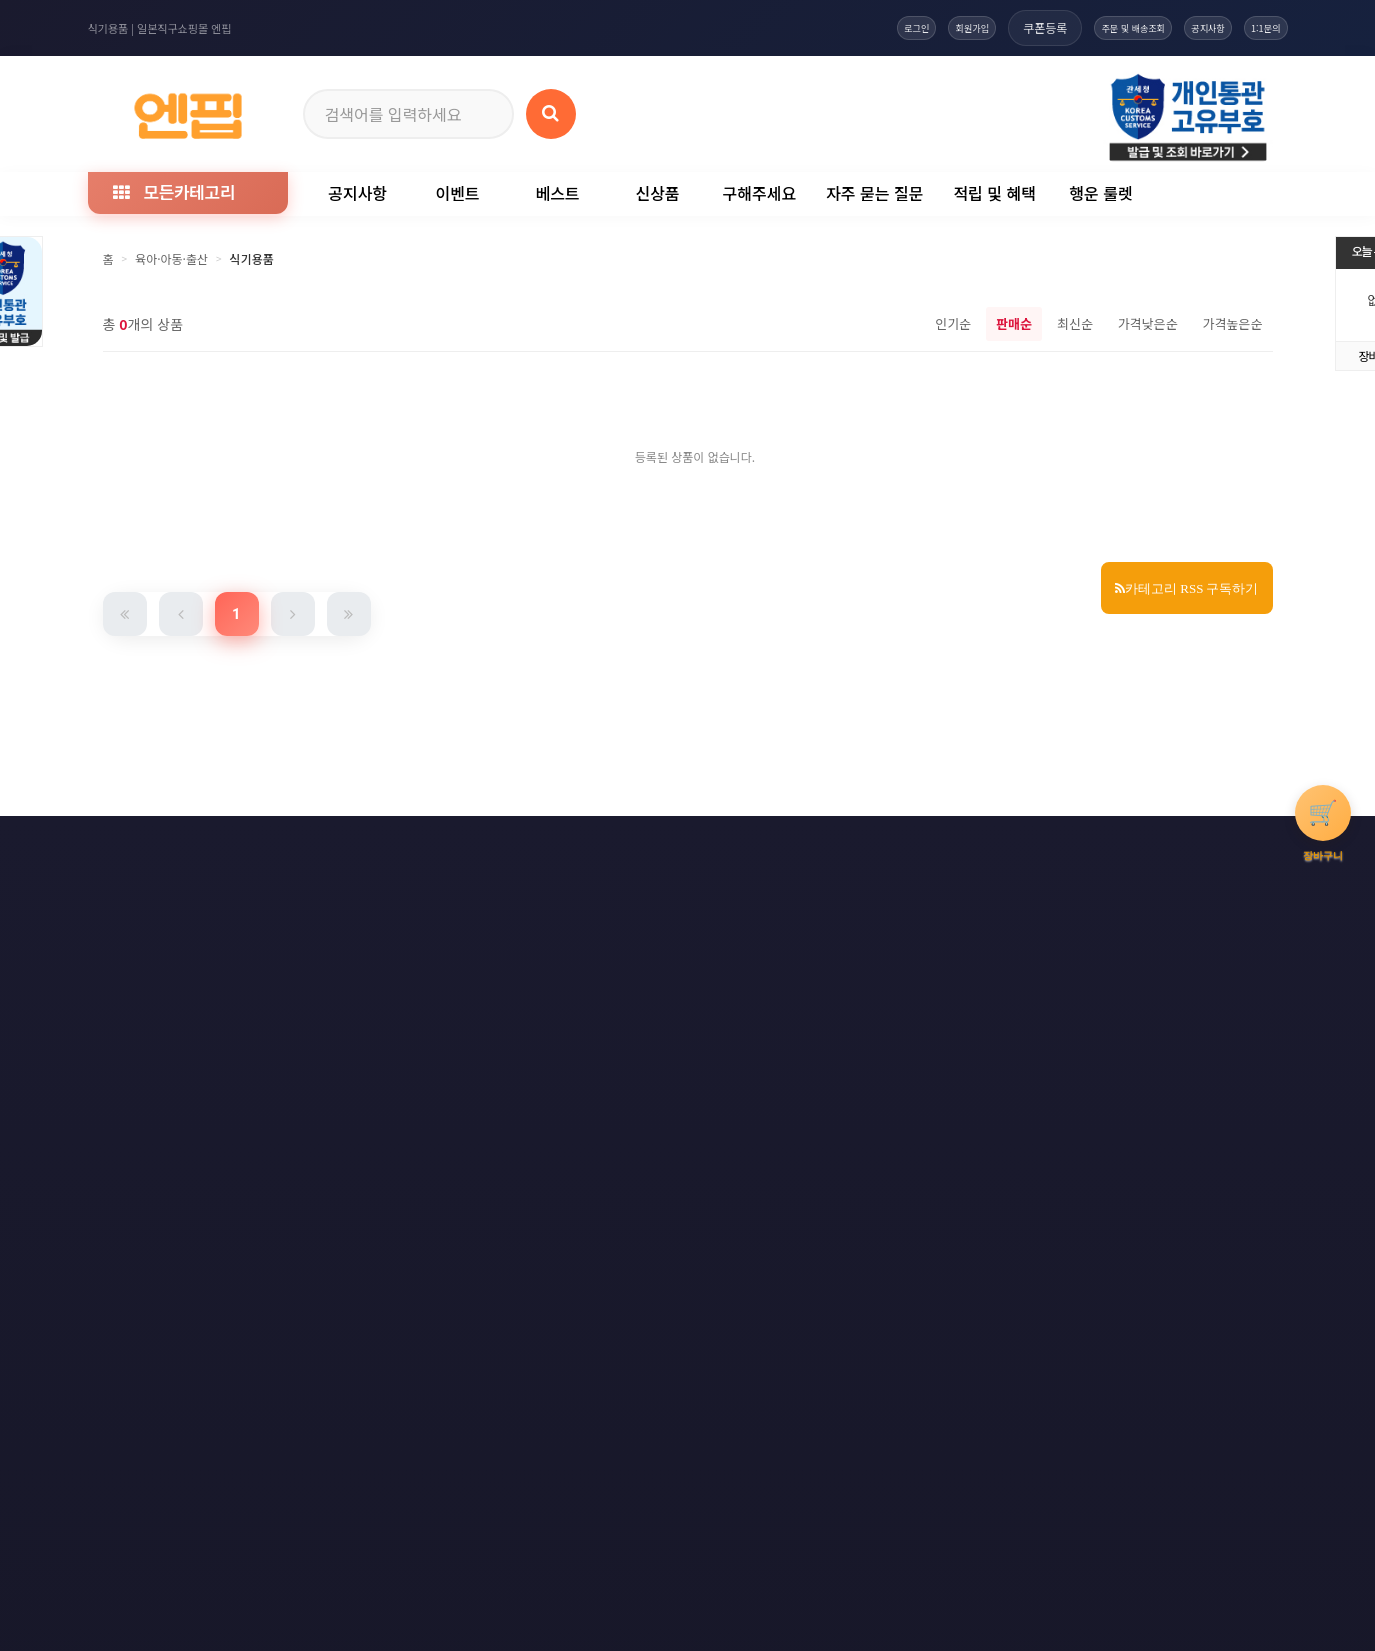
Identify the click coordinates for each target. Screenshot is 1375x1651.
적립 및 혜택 (994, 193)
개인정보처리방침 (245, 846)
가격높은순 (1233, 323)
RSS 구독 (916, 846)
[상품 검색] (551, 114)
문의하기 (708, 846)
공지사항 (1170, 27)
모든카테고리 (174, 191)
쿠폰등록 (957, 27)
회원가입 (871, 27)
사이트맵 (812, 846)
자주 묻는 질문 (874, 193)
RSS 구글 (1022, 846)
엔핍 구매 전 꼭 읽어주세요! (980, 1134)
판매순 (1014, 323)
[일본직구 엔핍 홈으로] (188, 110)
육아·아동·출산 (171, 258)
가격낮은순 (1148, 323)
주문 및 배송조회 (1064, 27)
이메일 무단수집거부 (400, 846)
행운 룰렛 (1100, 193)
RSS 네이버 (1134, 846)
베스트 (557, 193)
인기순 (953, 323)
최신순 (1075, 323)
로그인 (790, 27)
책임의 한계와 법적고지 (568, 846)
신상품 (657, 193)
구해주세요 (760, 193)
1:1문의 (1253, 27)
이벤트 (457, 193)
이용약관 (120, 846)
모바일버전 (1249, 846)
